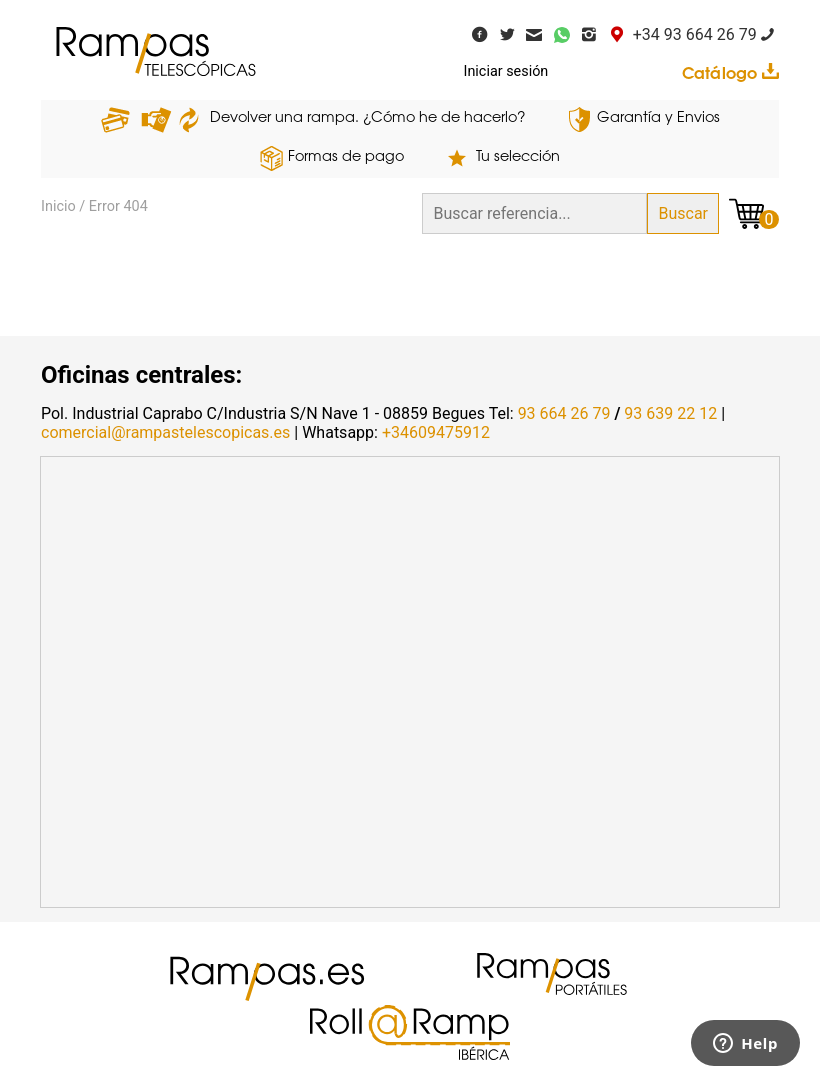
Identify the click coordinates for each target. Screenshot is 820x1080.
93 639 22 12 (670, 413)
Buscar (683, 213)
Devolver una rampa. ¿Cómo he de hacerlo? (368, 118)
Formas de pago (346, 157)
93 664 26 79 (564, 413)
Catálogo (730, 73)
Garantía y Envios (658, 118)
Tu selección (518, 157)
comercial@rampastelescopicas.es (165, 432)
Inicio (58, 206)
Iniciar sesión (506, 71)
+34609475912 (436, 432)
